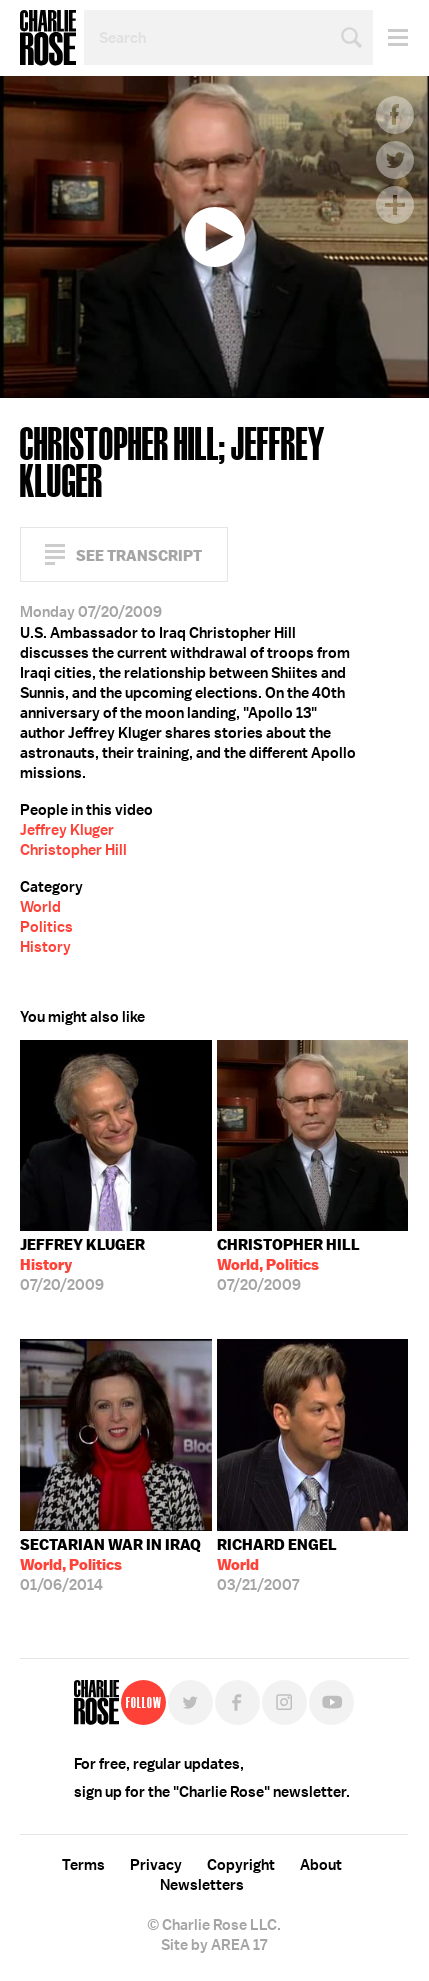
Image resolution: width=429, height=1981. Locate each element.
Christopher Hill (73, 850)
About (321, 1865)
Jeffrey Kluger (67, 830)
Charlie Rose (48, 38)
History (45, 947)
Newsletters (202, 1885)
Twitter (395, 160)
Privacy (156, 1865)
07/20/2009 (82, 1265)
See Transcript (139, 555)
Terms (83, 1865)
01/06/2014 (110, 1565)
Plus (395, 205)
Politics (46, 927)
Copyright (241, 1865)
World (40, 907)
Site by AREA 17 (214, 1945)
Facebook (395, 115)
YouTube (331, 1702)
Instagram (284, 1702)
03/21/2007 (277, 1565)
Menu (390, 37)
